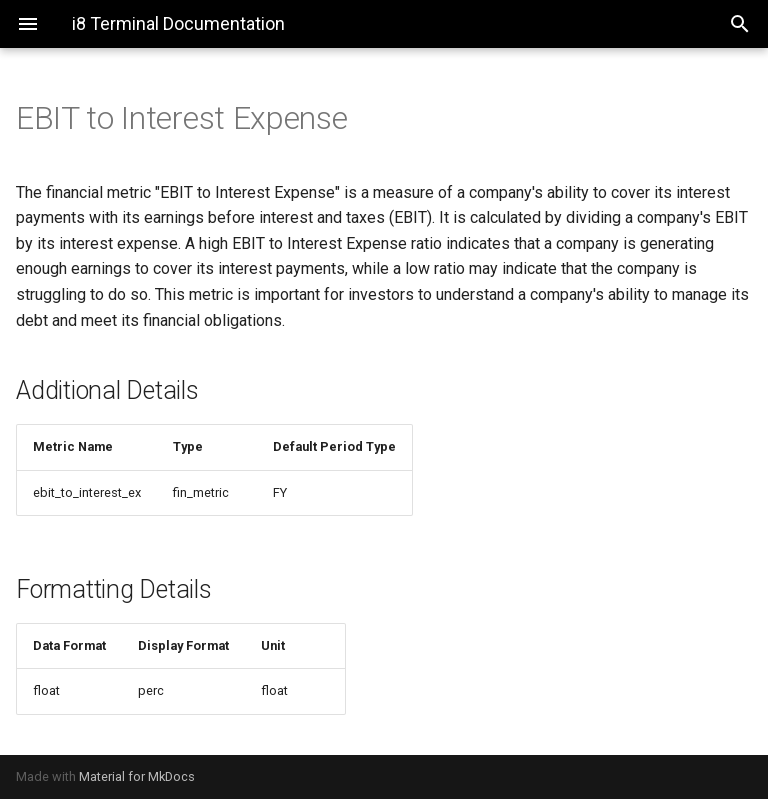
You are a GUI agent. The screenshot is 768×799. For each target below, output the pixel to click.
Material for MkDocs (137, 776)
